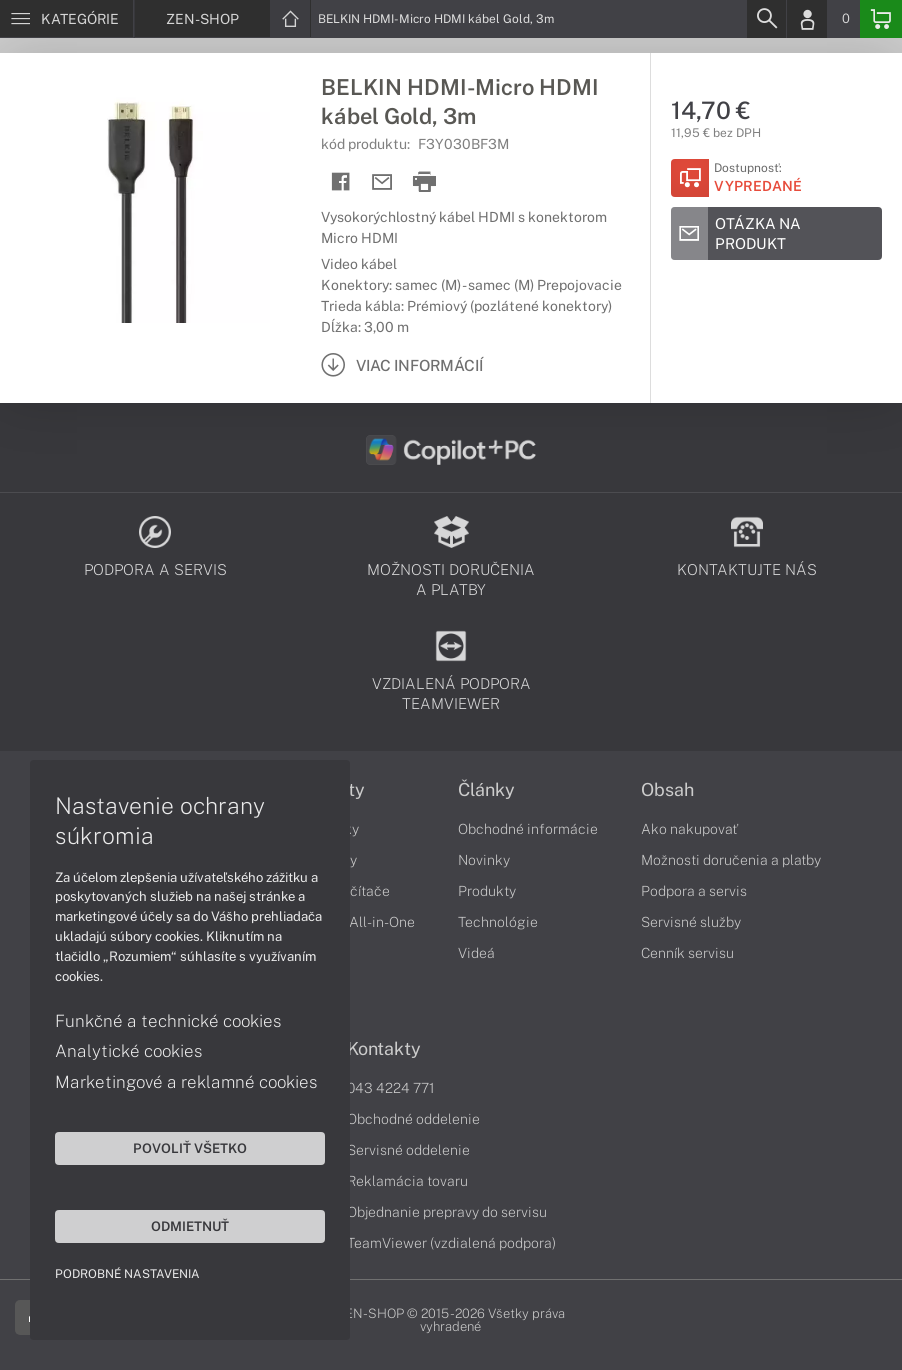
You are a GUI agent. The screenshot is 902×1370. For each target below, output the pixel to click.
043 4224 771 (391, 1088)
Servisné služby (691, 922)
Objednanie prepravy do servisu (447, 1212)
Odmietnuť (190, 1226)
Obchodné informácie (528, 829)
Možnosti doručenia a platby (731, 860)
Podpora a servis (694, 891)
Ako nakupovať (689, 829)
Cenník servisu (687, 953)
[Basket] (881, 19)
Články (486, 790)
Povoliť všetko (190, 1148)
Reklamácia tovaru (407, 1181)
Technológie (498, 922)
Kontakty (384, 1049)
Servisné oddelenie (408, 1150)
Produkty (487, 891)
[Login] (807, 19)
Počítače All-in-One (352, 922)
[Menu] (66, 19)
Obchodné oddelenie (413, 1119)
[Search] (766, 19)
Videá (476, 953)
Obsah (667, 790)
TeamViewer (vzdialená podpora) (451, 1243)
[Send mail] (382, 182)
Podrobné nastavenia (127, 1274)
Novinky (484, 860)
